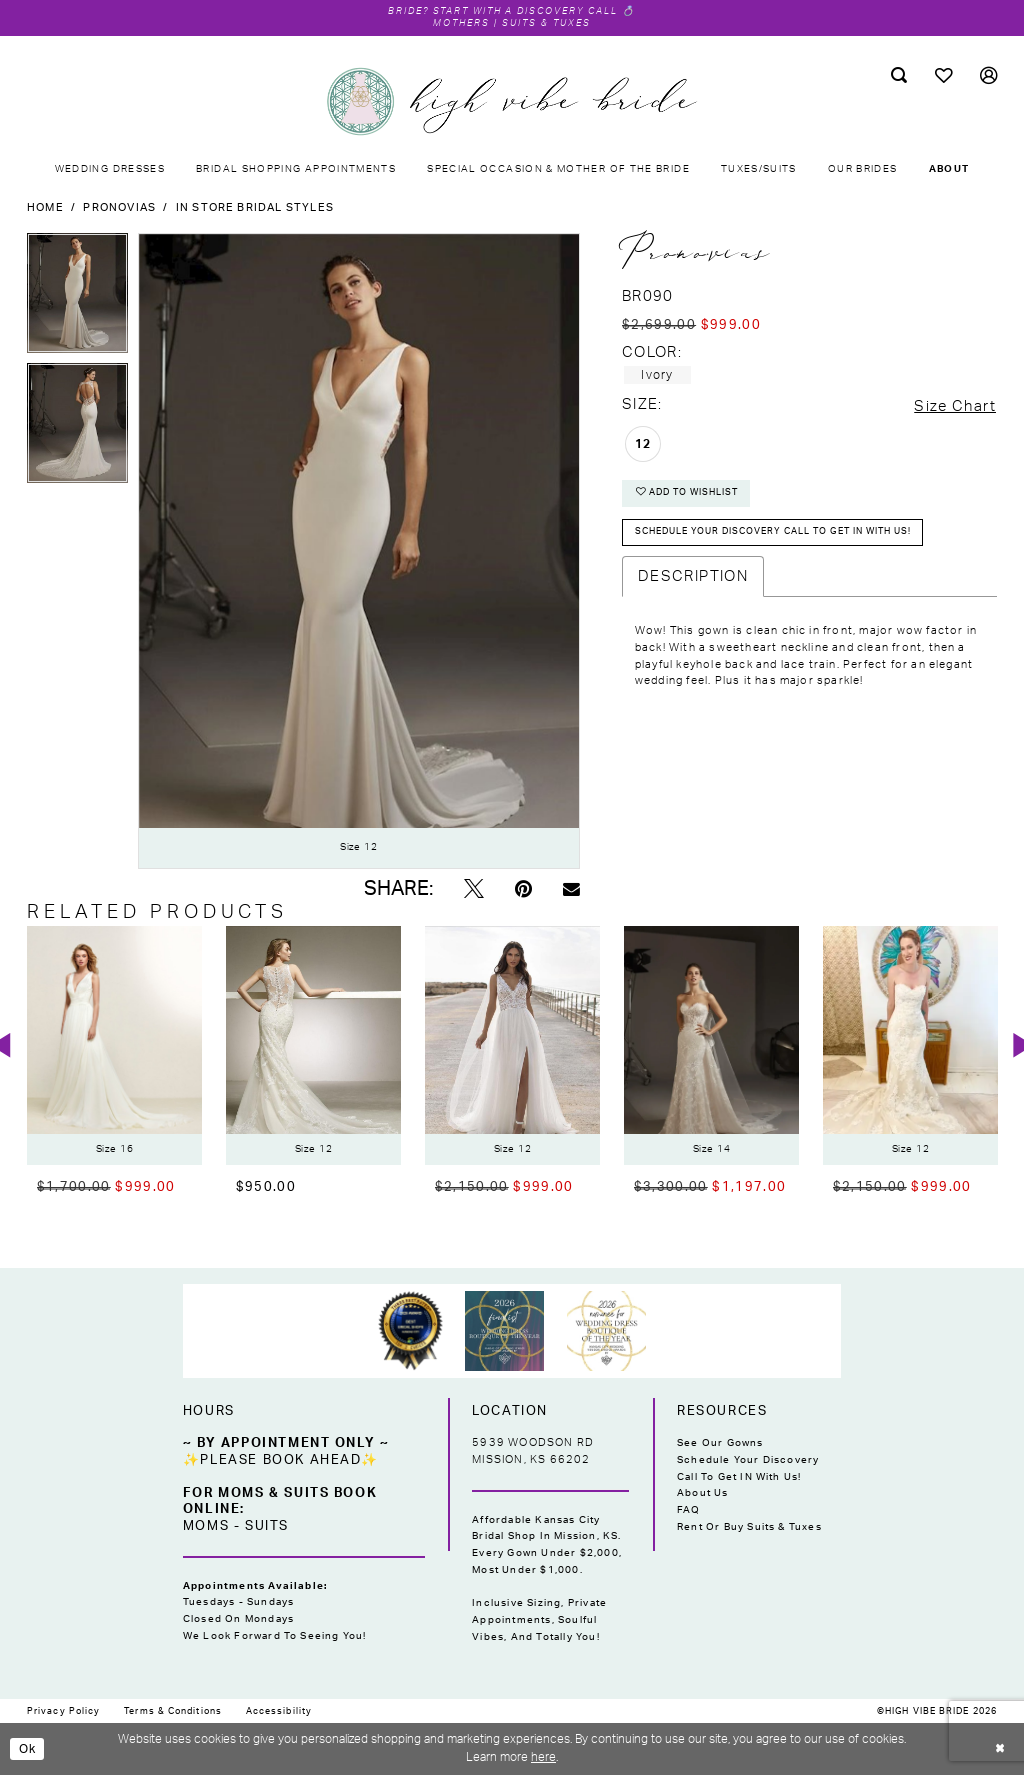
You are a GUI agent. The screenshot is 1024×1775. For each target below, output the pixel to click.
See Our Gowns (720, 1443)
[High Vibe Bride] (512, 102)
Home (45, 207)
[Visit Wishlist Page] (943, 76)
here (543, 1757)
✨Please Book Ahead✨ (281, 1460)
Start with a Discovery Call (527, 11)
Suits (267, 1526)
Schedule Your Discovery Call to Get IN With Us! (748, 1468)
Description (693, 576)
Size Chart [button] (955, 406)
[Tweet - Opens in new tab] (474, 890)
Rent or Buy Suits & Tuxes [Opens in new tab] (749, 1527)
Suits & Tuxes (549, 23)
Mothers (459, 23)
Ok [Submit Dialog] (28, 1749)
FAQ (689, 1510)
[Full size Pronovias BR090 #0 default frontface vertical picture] (359, 551)
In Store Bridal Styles (255, 207)
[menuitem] (899, 76)
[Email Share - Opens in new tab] (571, 890)
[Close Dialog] (1000, 1749)
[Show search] (899, 76)
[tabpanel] (77, 298)
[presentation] (114, 1046)
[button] (988, 76)
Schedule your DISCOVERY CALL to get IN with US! (788, 532)
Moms (206, 1526)
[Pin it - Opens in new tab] (523, 890)
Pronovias (119, 207)
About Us (703, 1494)
